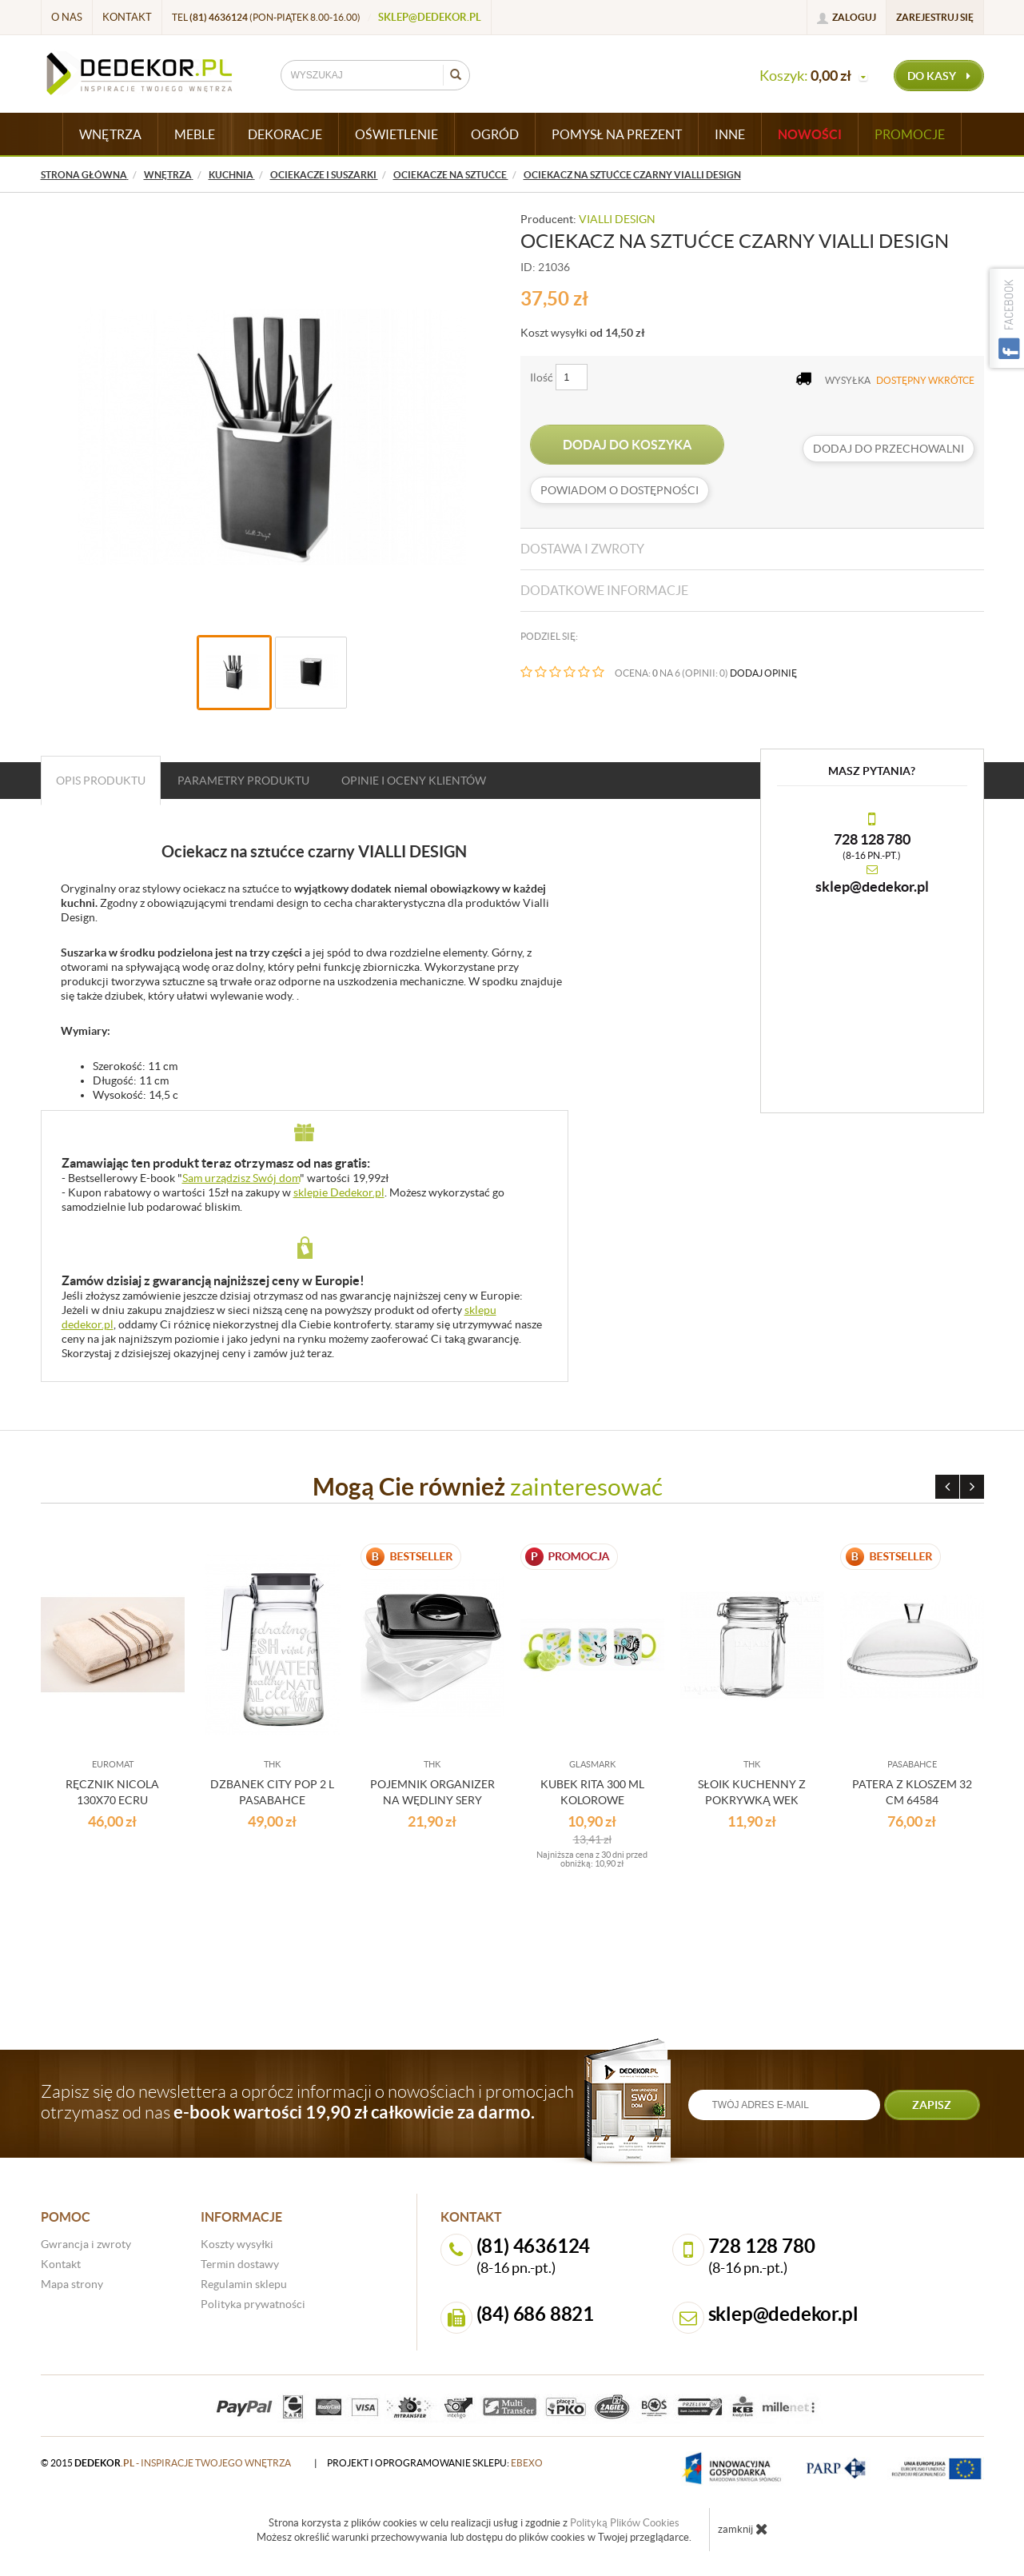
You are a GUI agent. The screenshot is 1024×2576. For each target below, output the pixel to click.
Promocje (910, 134)
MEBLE (194, 134)
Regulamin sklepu (244, 2284)
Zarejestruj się (935, 17)
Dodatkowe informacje (604, 590)
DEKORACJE (285, 134)
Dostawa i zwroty (582, 548)
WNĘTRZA (110, 134)
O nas (66, 17)
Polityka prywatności (253, 2304)
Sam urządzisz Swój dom (241, 1178)
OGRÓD (495, 134)
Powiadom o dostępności (619, 490)
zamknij (743, 2529)
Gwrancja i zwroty (86, 2244)
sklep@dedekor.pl (429, 17)
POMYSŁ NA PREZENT (617, 134)
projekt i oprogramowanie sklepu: (435, 2463)
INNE (730, 134)
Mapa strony (72, 2284)
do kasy (938, 76)
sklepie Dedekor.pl (338, 1192)
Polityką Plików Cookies (624, 2523)
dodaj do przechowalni (888, 448)
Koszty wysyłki (237, 2244)
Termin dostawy (240, 2264)
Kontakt (127, 17)
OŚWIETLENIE (396, 134)
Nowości (810, 134)
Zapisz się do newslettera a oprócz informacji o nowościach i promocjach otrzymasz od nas (307, 2102)
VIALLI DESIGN (617, 219)
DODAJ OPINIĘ (763, 673)
